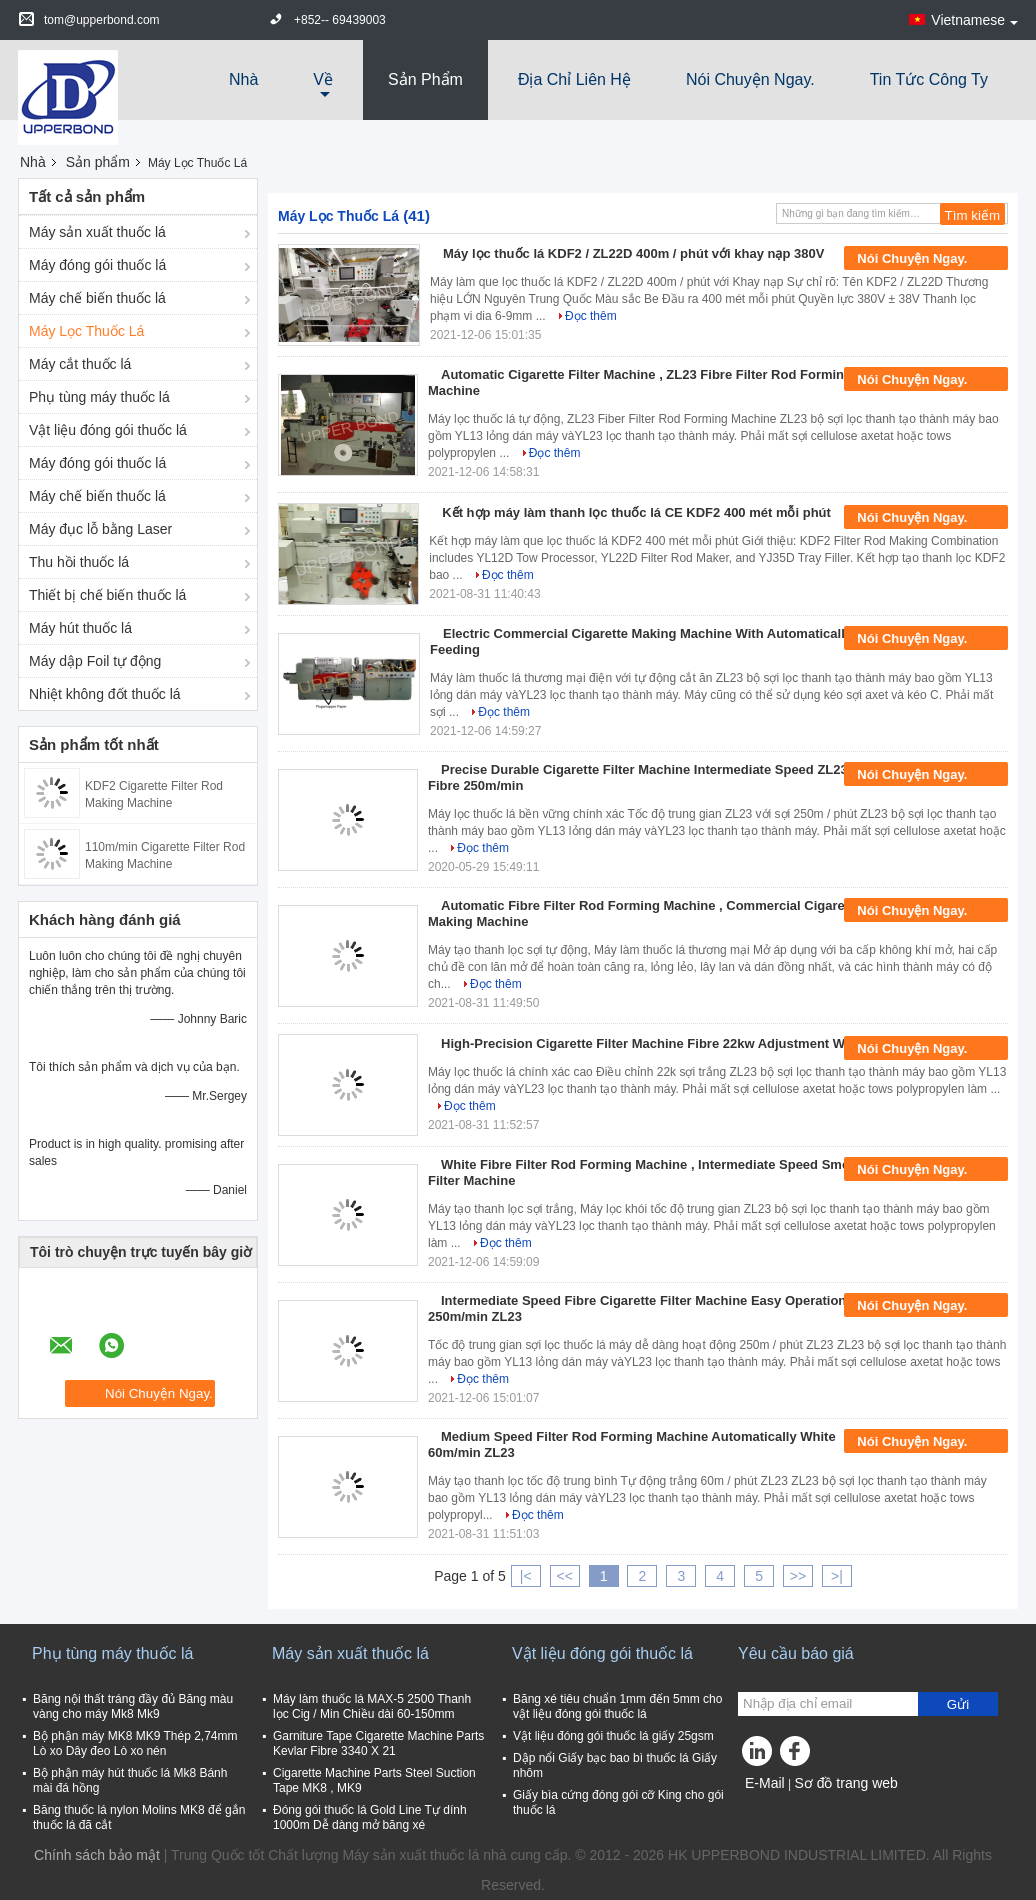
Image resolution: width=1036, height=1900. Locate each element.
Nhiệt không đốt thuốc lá (105, 694)
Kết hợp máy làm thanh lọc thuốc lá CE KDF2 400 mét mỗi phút (636, 512)
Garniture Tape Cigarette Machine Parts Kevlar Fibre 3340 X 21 (378, 1743)
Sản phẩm (425, 79)
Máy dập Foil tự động (95, 661)
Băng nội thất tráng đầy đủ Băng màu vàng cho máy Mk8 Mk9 (133, 1706)
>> (798, 1576)
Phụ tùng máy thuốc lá (99, 397)
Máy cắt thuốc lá (80, 364)
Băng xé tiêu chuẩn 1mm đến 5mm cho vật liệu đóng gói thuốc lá (617, 1706)
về (323, 79)
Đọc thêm (591, 316)
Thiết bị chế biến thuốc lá (107, 595)
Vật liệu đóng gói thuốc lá (108, 430)
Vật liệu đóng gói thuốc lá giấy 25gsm (613, 1736)
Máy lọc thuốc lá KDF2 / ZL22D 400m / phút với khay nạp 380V (633, 253)
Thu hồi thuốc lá (79, 562)
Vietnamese (974, 20)
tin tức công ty (929, 79)
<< (564, 1576)
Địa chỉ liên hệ (574, 79)
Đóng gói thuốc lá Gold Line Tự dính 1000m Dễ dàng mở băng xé (370, 1817)
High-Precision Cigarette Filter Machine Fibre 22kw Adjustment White (654, 1043)
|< (526, 1576)
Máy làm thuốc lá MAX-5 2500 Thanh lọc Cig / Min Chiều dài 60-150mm (372, 1706)
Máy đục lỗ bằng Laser (100, 529)
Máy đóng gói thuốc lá (97, 265)
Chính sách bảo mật (97, 1855)
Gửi (958, 1704)
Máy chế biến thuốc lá (97, 298)
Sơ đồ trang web (845, 1783)
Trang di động (788, 1808)
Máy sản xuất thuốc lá (97, 232)
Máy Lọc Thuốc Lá (86, 331)
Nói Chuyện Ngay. (750, 79)
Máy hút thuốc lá (80, 628)
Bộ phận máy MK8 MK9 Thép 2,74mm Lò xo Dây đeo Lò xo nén (135, 1743)
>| (837, 1576)
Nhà (243, 79)
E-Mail (765, 1783)
